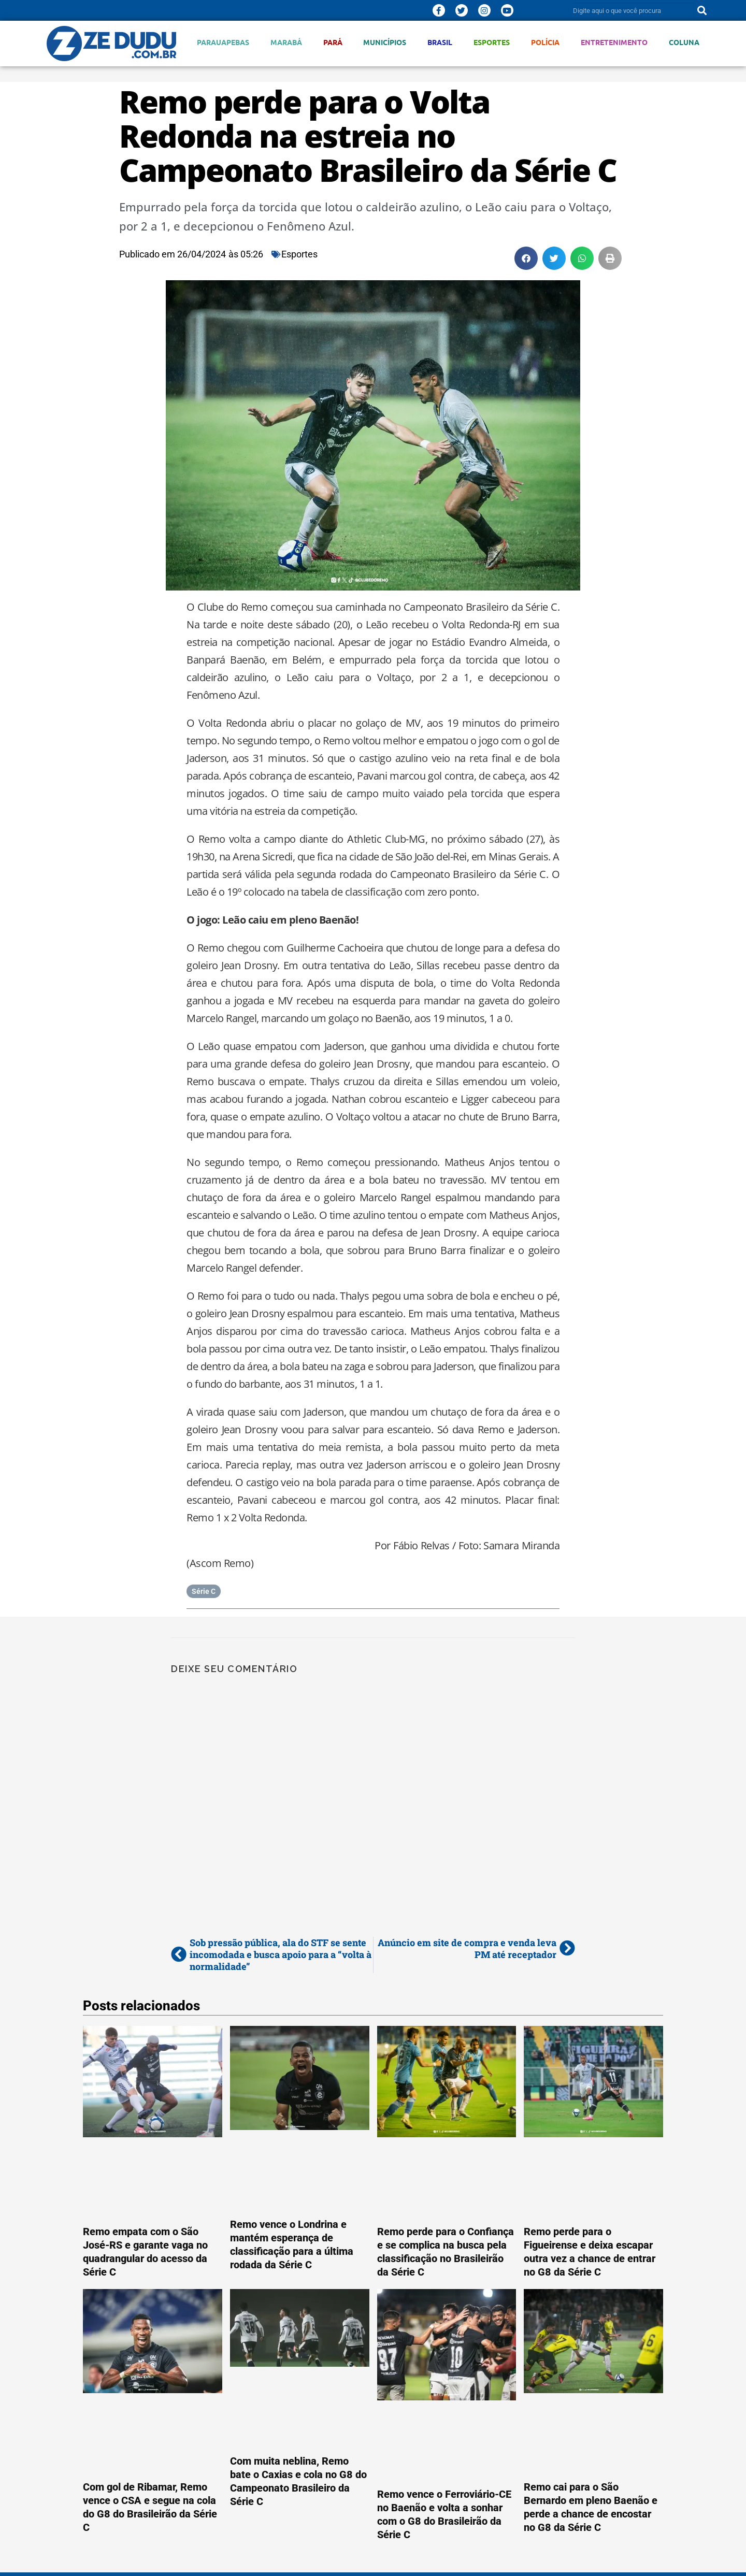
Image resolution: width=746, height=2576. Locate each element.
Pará (332, 42)
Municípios (384, 42)
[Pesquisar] (702, 10)
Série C (204, 1591)
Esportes (492, 42)
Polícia (545, 42)
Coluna (684, 42)
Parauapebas (223, 42)
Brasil (439, 42)
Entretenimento (614, 42)
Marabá (286, 42)
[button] (526, 258)
